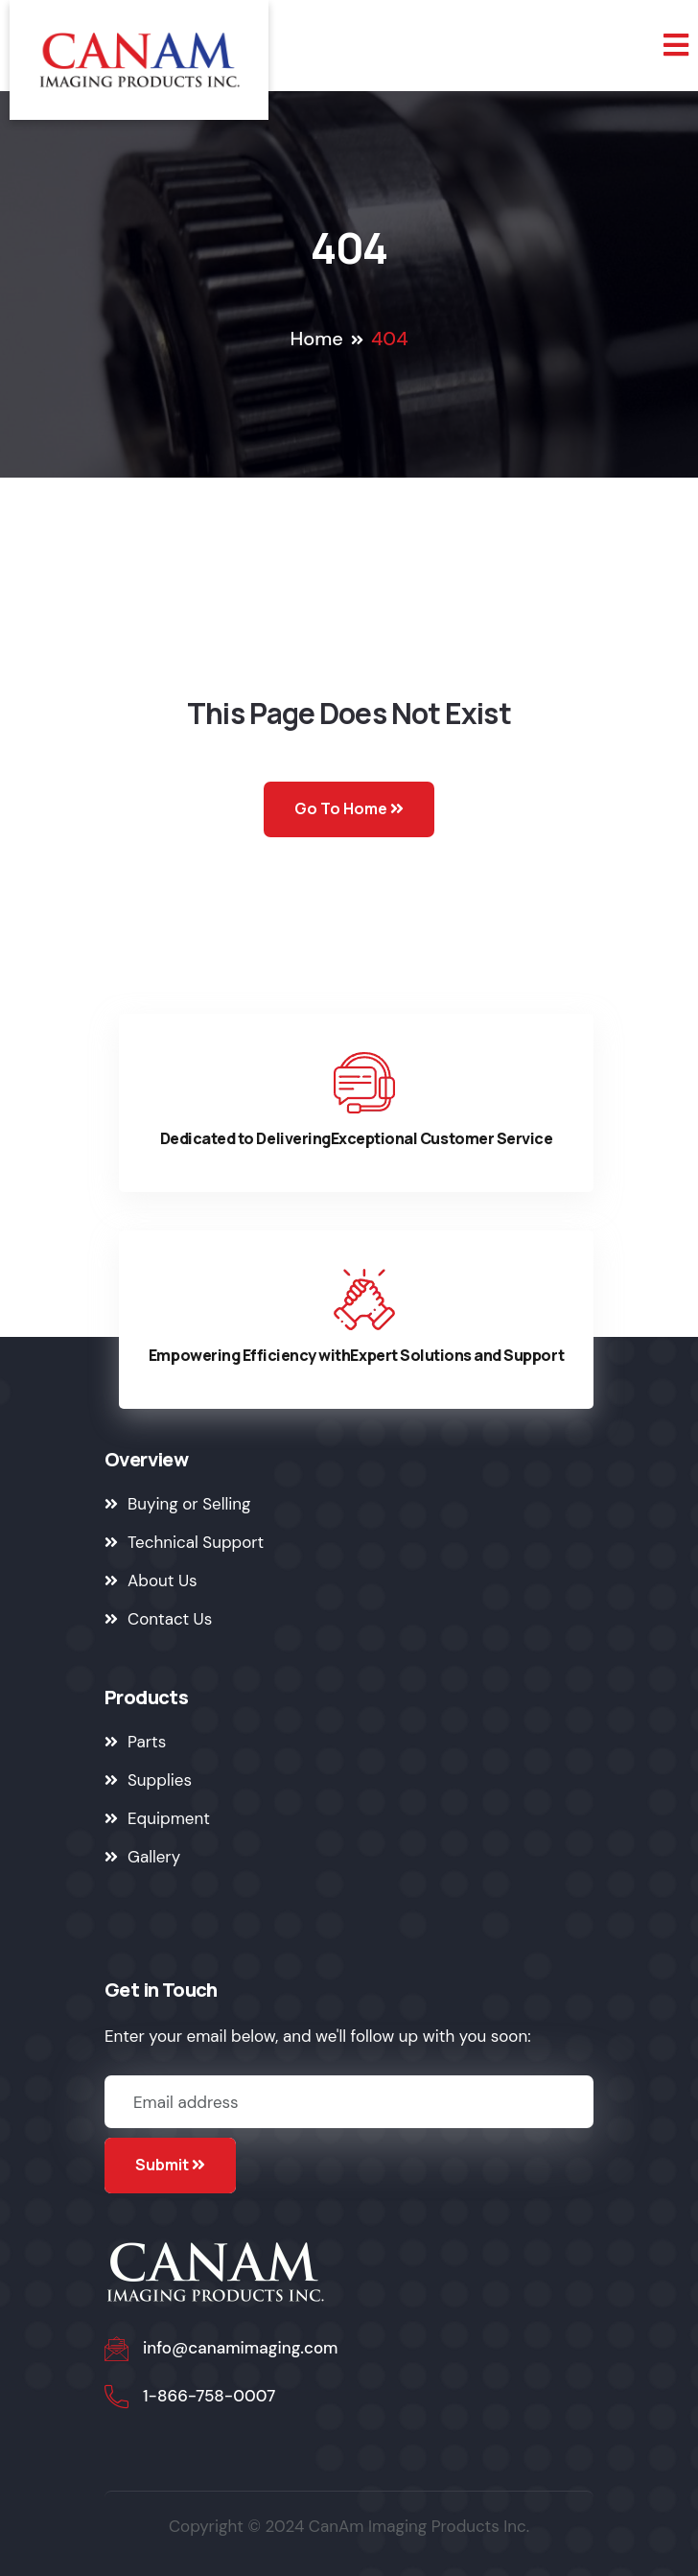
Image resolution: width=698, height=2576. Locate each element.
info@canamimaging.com (240, 2347)
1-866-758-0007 (209, 2395)
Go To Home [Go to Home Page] (349, 808)
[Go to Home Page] (139, 60)
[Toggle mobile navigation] (675, 46)
